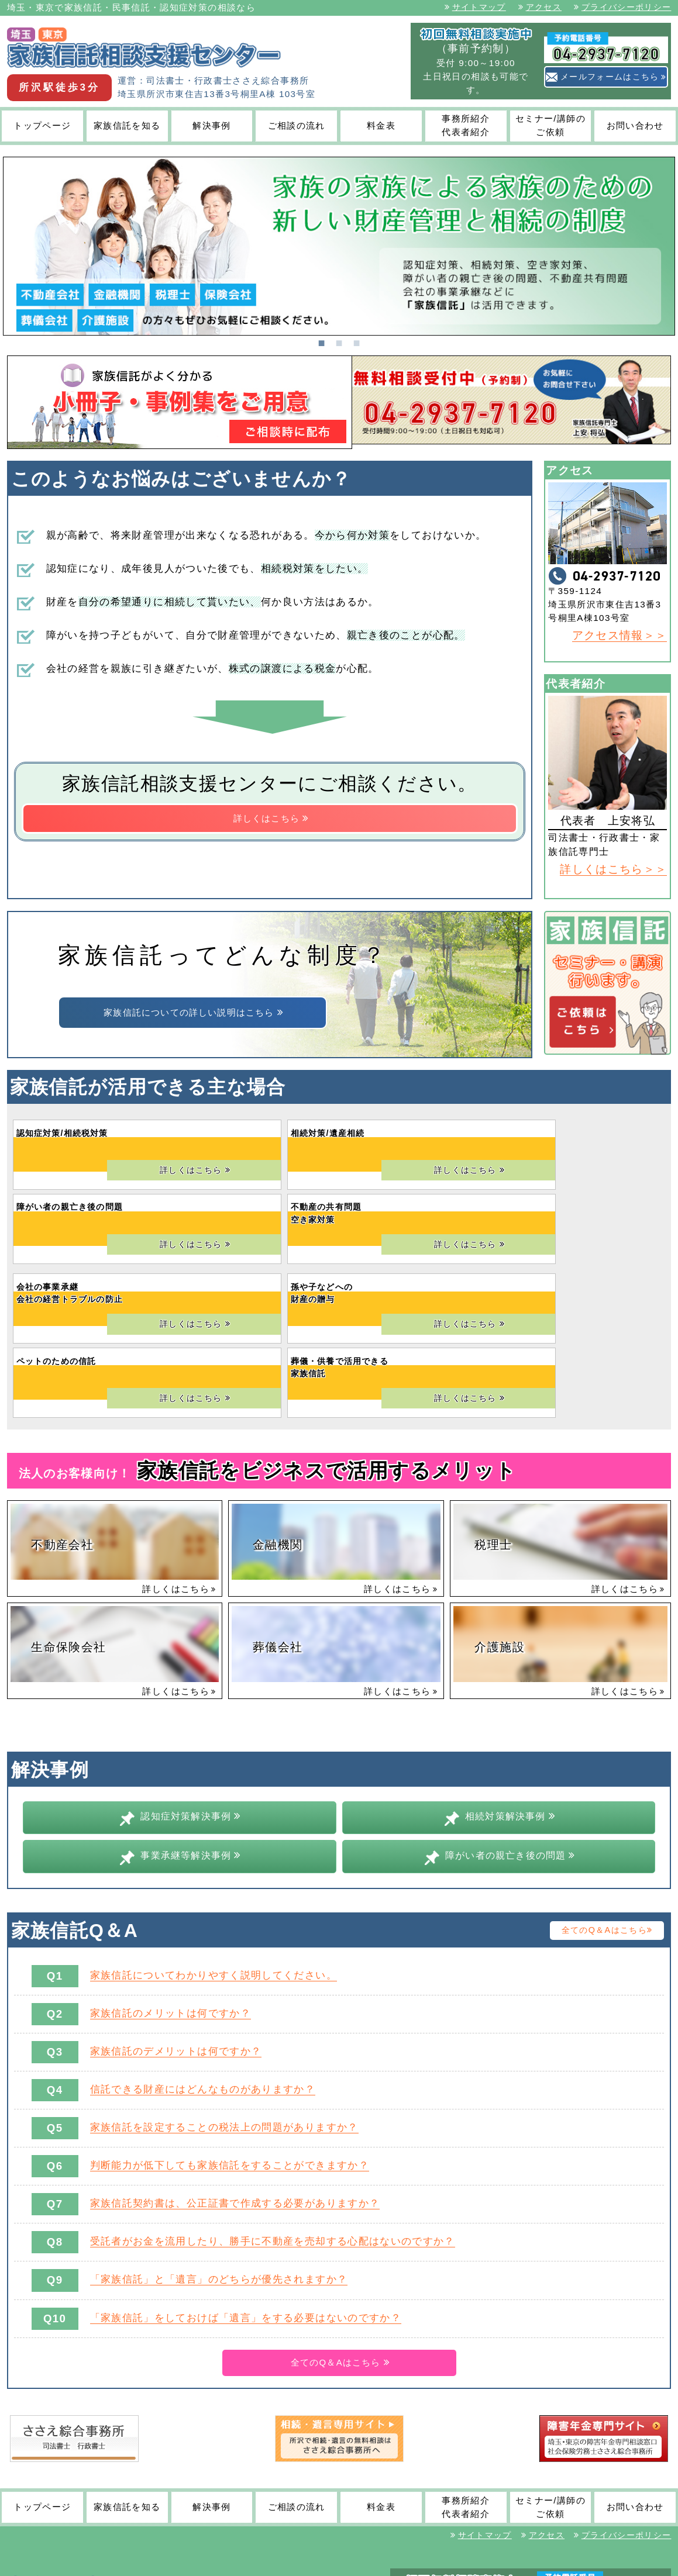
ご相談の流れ (296, 125)
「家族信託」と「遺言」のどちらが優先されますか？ (219, 2162)
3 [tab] (357, 341)
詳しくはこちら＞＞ (613, 869)
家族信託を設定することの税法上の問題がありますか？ (224, 2010)
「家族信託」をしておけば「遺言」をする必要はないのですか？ (245, 2200)
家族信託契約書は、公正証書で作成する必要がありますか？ (235, 2086)
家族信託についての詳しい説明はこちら (193, 1013)
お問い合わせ (635, 125)
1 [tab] (322, 341)
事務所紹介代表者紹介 (466, 125)
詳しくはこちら (271, 821)
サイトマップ (475, 7)
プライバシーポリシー (622, 7)
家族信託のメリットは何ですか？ (170, 1896)
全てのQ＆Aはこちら (607, 1813)
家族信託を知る (127, 125)
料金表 (381, 125)
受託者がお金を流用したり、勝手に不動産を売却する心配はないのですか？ (272, 2124)
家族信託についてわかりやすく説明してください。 (213, 1858)
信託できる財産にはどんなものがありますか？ (203, 1972)
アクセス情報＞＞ (619, 635)
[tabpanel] (339, 246)
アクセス (540, 7)
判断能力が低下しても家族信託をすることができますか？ (229, 2048)
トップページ (42, 125)
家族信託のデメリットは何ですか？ (176, 1934)
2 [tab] (339, 341)
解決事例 (211, 125)
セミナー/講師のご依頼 (550, 125)
